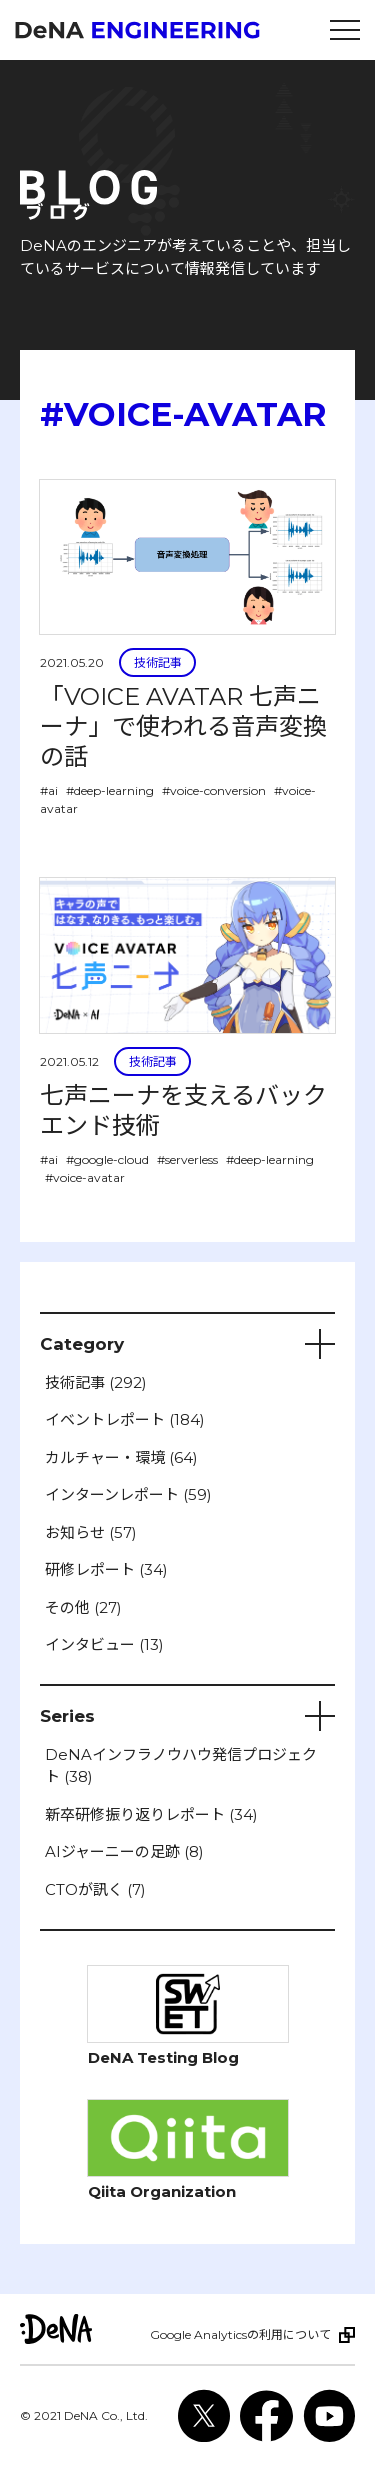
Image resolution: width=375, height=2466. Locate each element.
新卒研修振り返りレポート (151, 1814)
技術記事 (158, 662)
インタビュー (104, 1644)
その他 (83, 1607)
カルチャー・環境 (121, 1457)
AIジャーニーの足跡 (124, 1851)
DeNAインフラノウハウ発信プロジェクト (181, 1766)
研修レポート (106, 1569)
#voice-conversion (214, 790)
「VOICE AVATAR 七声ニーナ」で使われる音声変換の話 (183, 726)
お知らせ (91, 1532)
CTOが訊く (95, 1889)
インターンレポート (128, 1494)
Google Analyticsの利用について (240, 2334)
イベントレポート (125, 1419)
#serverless (187, 1159)
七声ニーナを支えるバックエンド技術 (183, 1110)
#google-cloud (107, 1159)
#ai (49, 790)
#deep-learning (110, 790)
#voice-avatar (85, 1177)
